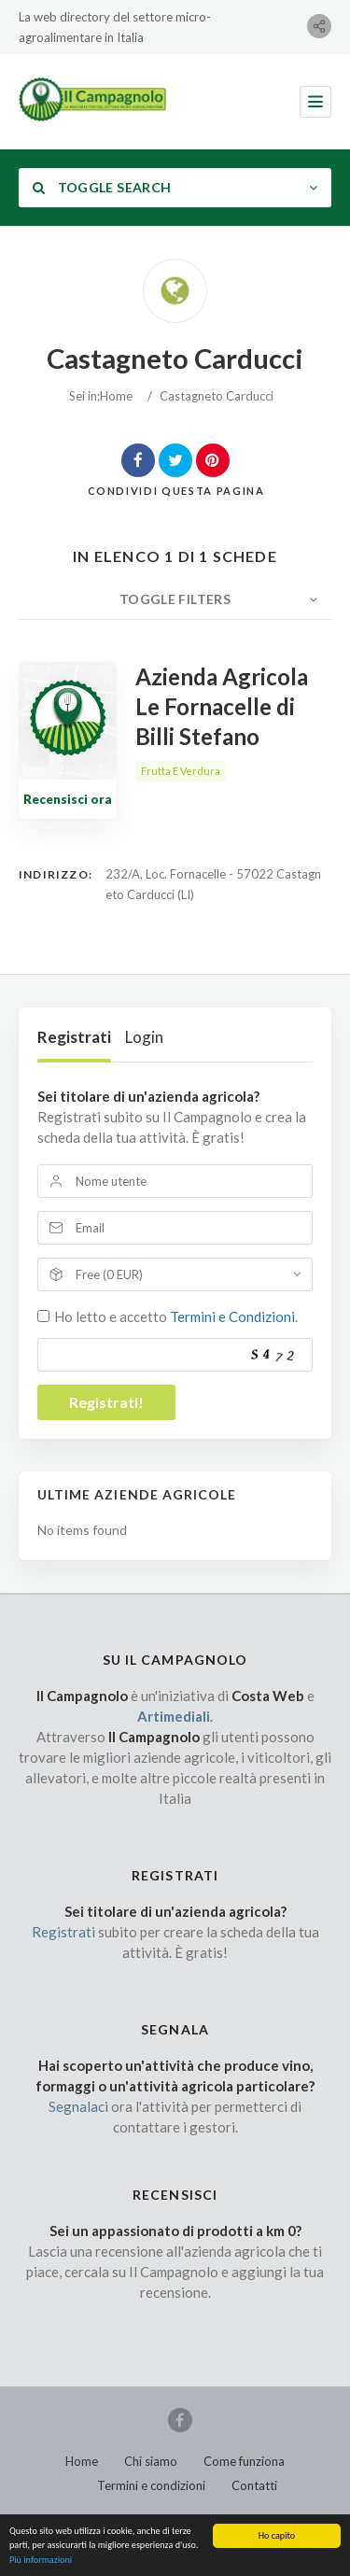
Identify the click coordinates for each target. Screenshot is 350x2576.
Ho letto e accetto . (176, 1316)
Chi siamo (150, 2461)
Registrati (74, 1037)
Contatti (254, 2485)
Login (144, 1037)
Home (116, 395)
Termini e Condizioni (232, 1316)
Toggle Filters (175, 599)
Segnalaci (78, 2106)
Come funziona (244, 2461)
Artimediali (173, 1716)
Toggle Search (102, 187)
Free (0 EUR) (109, 1274)
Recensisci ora (67, 799)
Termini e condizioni (151, 2485)
